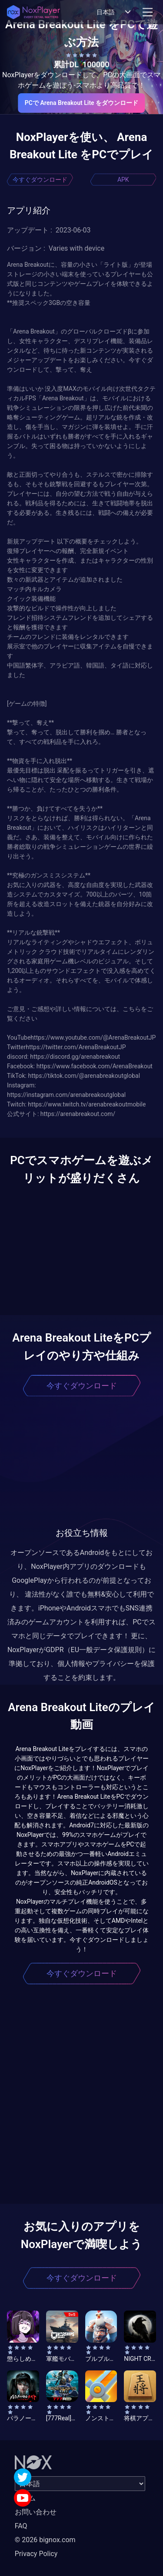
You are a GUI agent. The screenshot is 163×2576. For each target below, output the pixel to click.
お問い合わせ (36, 2512)
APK (123, 179)
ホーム (25, 2498)
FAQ (21, 2526)
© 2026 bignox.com (45, 2540)
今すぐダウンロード (40, 179)
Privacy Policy (36, 2554)
